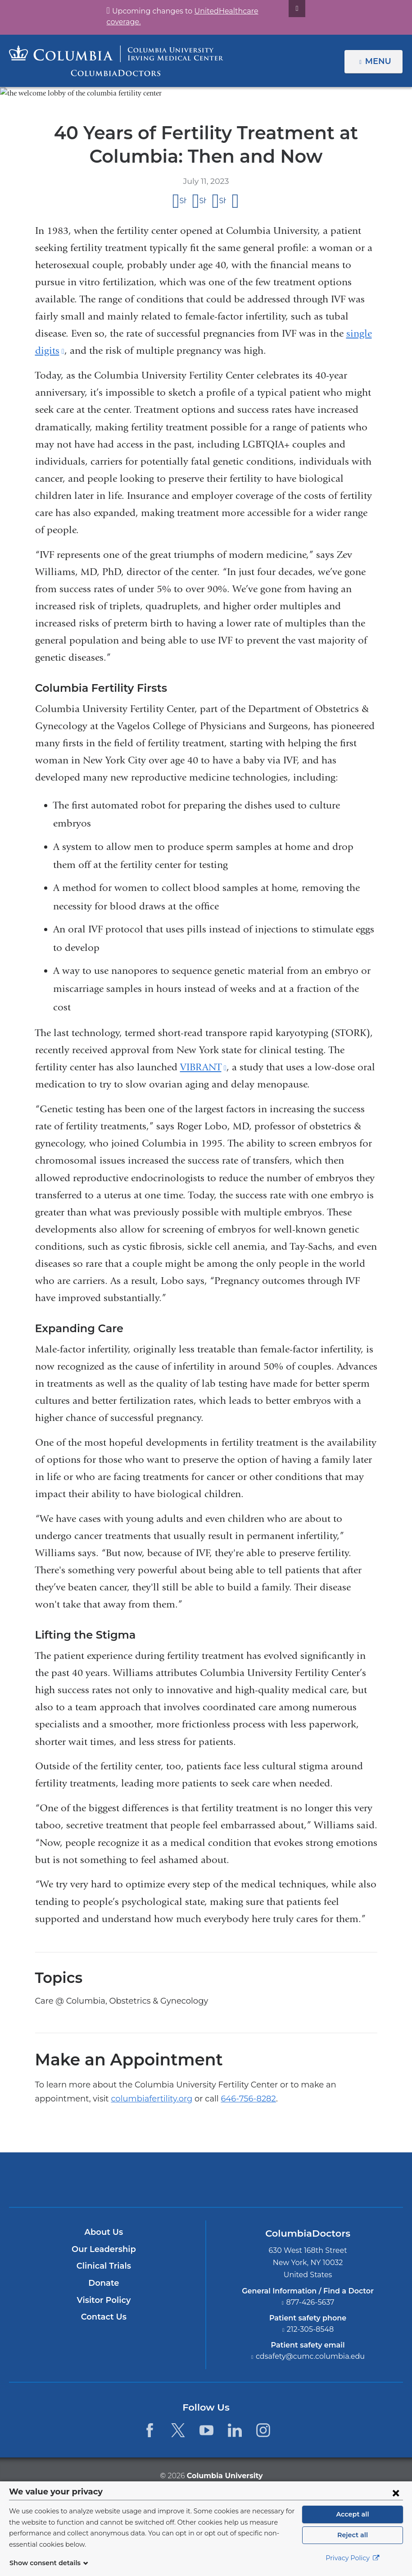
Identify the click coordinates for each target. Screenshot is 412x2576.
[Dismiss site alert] (286, 8)
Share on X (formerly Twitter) (202, 200)
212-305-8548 (310, 2329)
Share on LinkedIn (222, 200)
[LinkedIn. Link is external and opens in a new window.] (234, 2430)
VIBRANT (203, 1067)
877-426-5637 (310, 2302)
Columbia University (224, 2475)
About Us (104, 2232)
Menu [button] (379, 61)
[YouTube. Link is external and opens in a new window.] (206, 2430)
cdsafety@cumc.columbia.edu (310, 2356)
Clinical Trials (103, 2266)
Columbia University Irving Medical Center (164, 2179)
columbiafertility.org (69, 2098)
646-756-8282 (155, 2098)
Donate (104, 2283)
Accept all (352, 2519)
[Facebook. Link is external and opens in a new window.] (149, 2430)
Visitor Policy (104, 2300)
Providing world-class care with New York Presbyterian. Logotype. (266, 2185)
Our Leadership (104, 2249)
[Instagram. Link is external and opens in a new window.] (263, 2430)
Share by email (236, 201)
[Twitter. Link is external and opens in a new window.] (178, 2430)
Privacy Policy (352, 2563)
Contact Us (103, 2316)
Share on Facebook (183, 200)
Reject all (352, 2540)
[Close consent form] (396, 2497)
